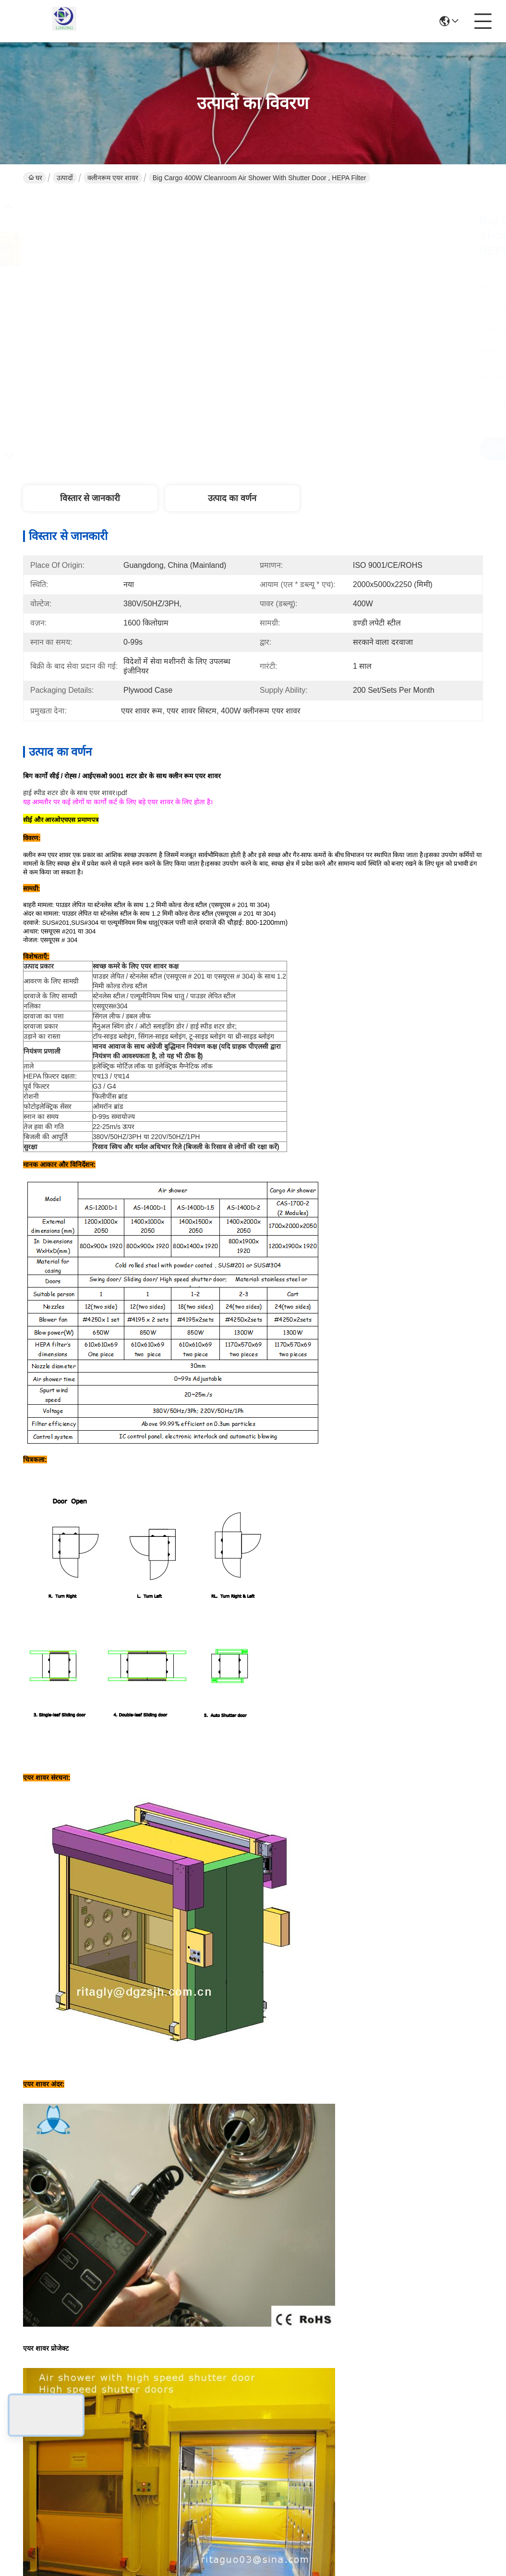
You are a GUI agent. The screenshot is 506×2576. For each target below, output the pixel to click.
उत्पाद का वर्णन (232, 498)
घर (35, 178)
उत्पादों (65, 178)
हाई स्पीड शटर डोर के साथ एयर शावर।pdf (75, 793)
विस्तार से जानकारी (90, 498)
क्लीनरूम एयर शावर (112, 178)
